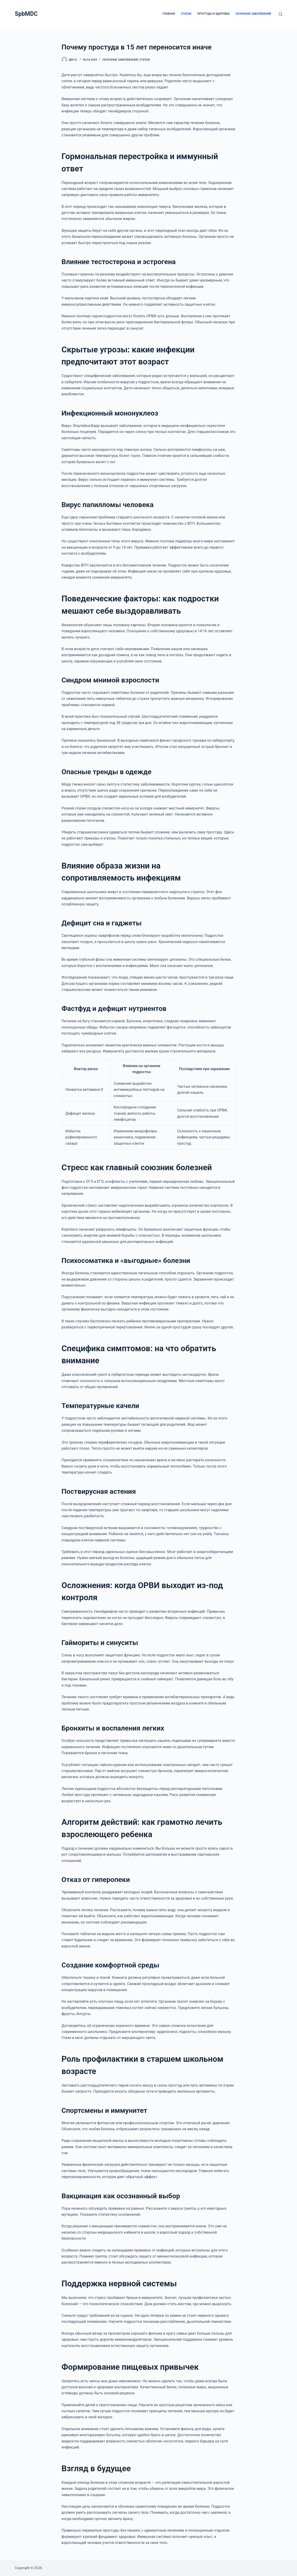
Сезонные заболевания (253, 13)
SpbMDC (26, 13)
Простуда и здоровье (213, 13)
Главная (168, 13)
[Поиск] (280, 14)
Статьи (186, 13)
